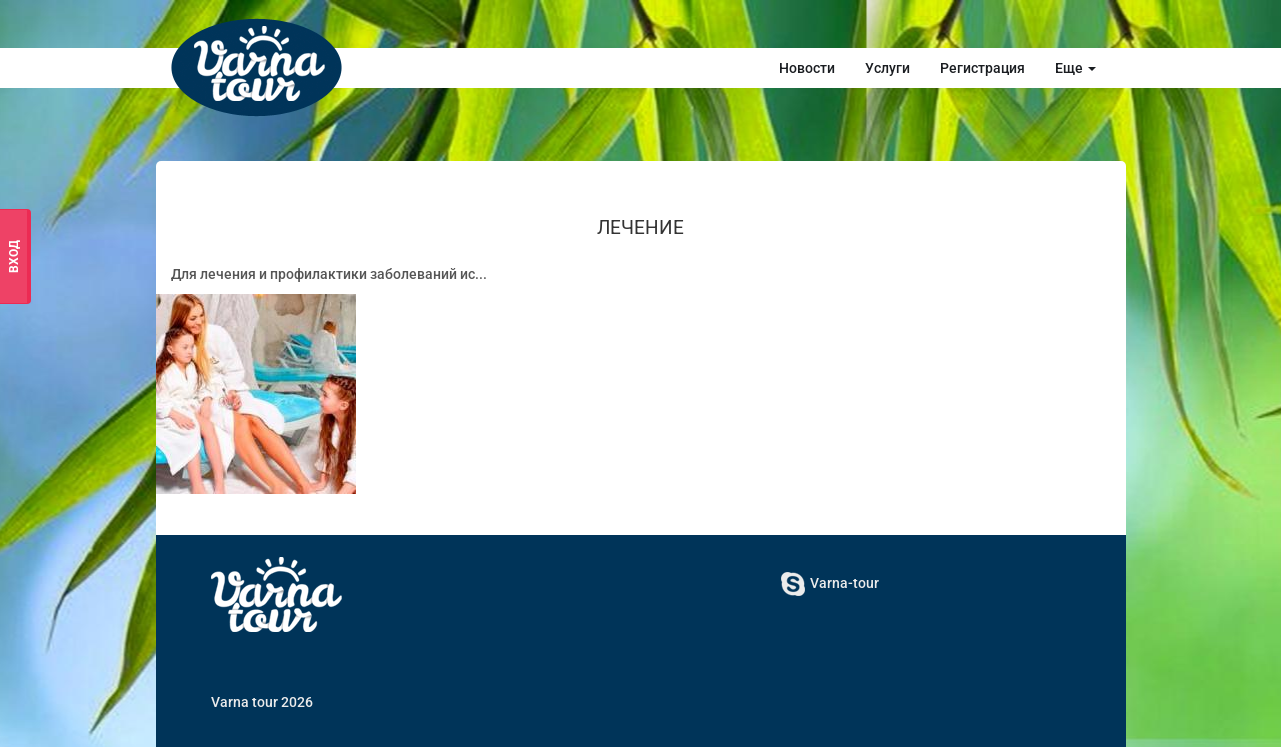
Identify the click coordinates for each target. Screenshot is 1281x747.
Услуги (887, 68)
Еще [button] (1075, 68)
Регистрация (982, 68)
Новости (807, 68)
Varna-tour (830, 583)
